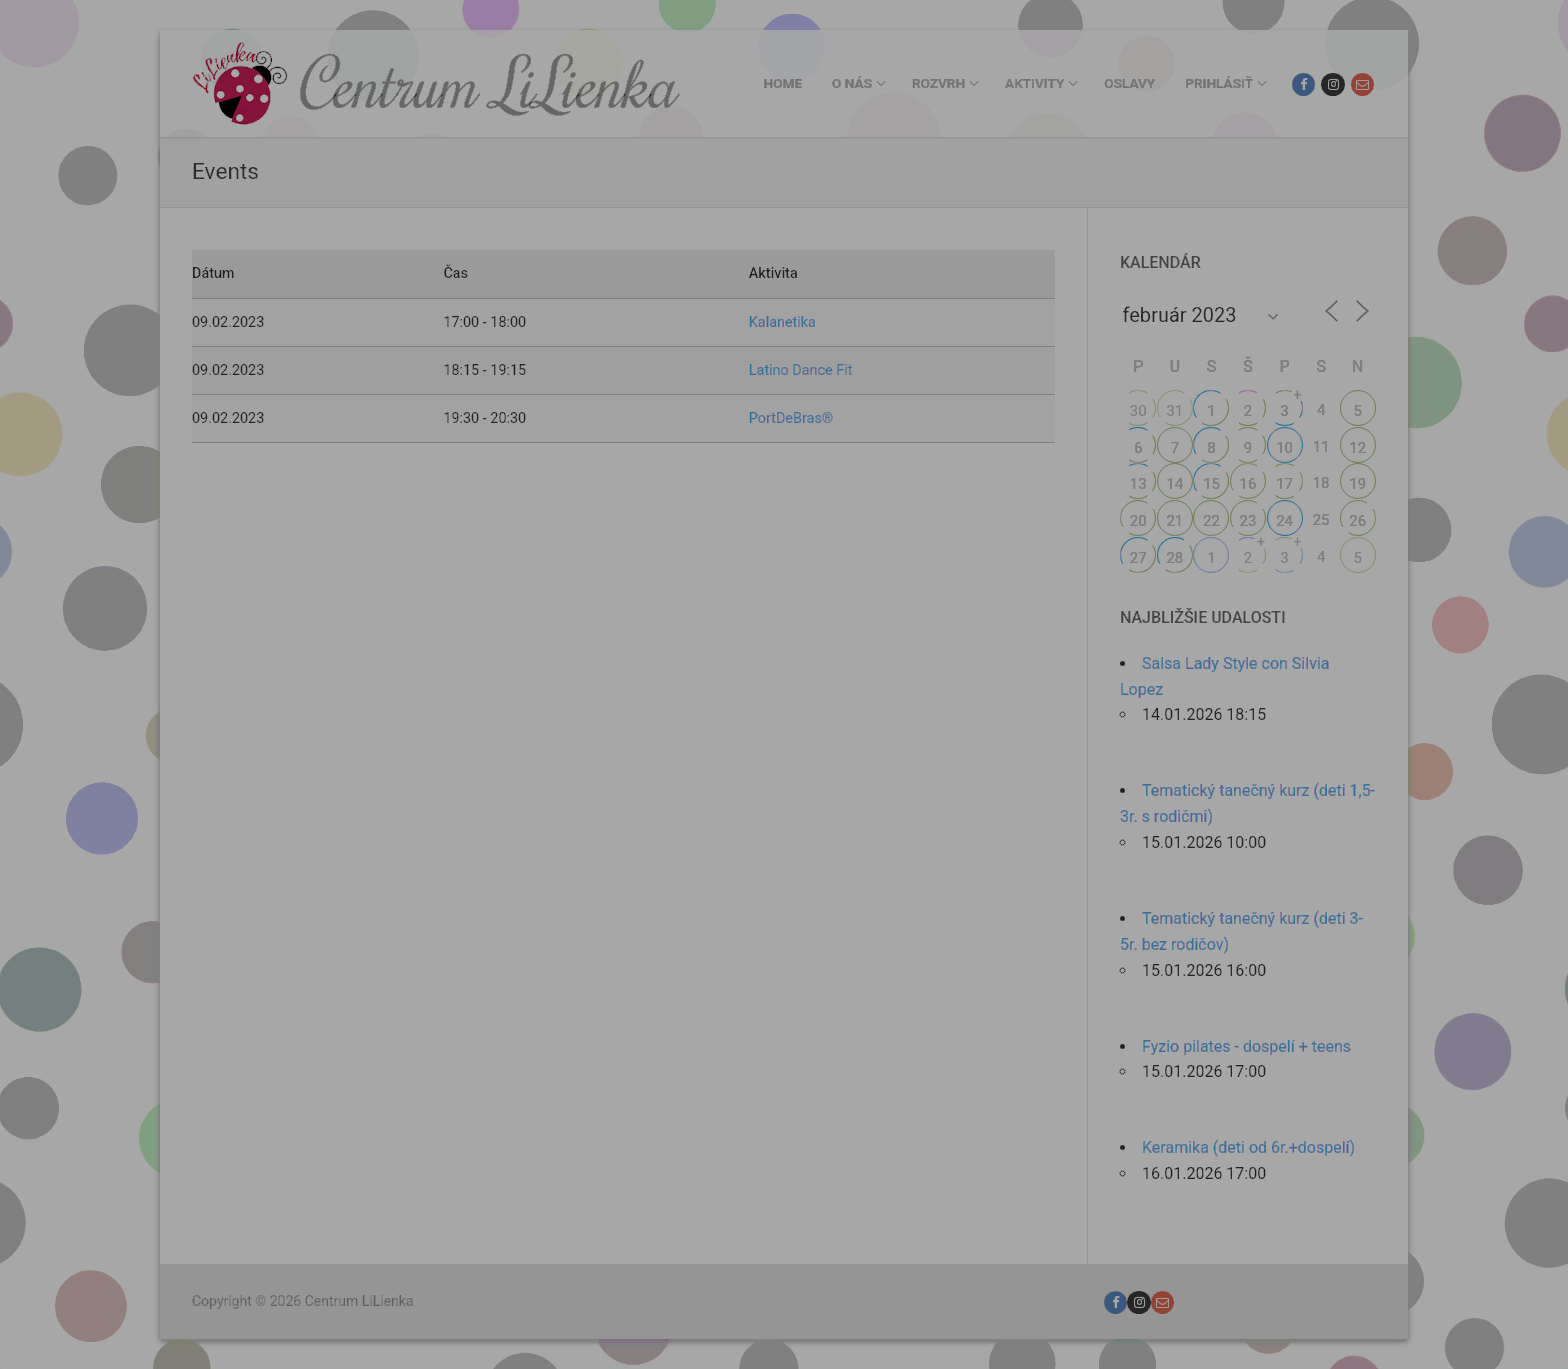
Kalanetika (782, 322)
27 (1138, 558)
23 (1248, 521)
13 (1138, 484)
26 (1357, 521)
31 (1174, 411)
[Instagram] (1332, 84)
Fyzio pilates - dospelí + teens (1246, 1046)
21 (1174, 521)
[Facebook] (1303, 84)
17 (1284, 484)
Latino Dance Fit (801, 370)
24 (1284, 521)
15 (1211, 484)
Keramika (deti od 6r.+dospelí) (1248, 1147)
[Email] (1362, 84)
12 (1357, 448)
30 (1138, 411)
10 (1284, 448)
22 (1211, 521)
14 (1174, 484)
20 (1138, 521)
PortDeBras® (791, 418)
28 (1174, 558)
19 (1357, 484)
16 (1248, 484)
